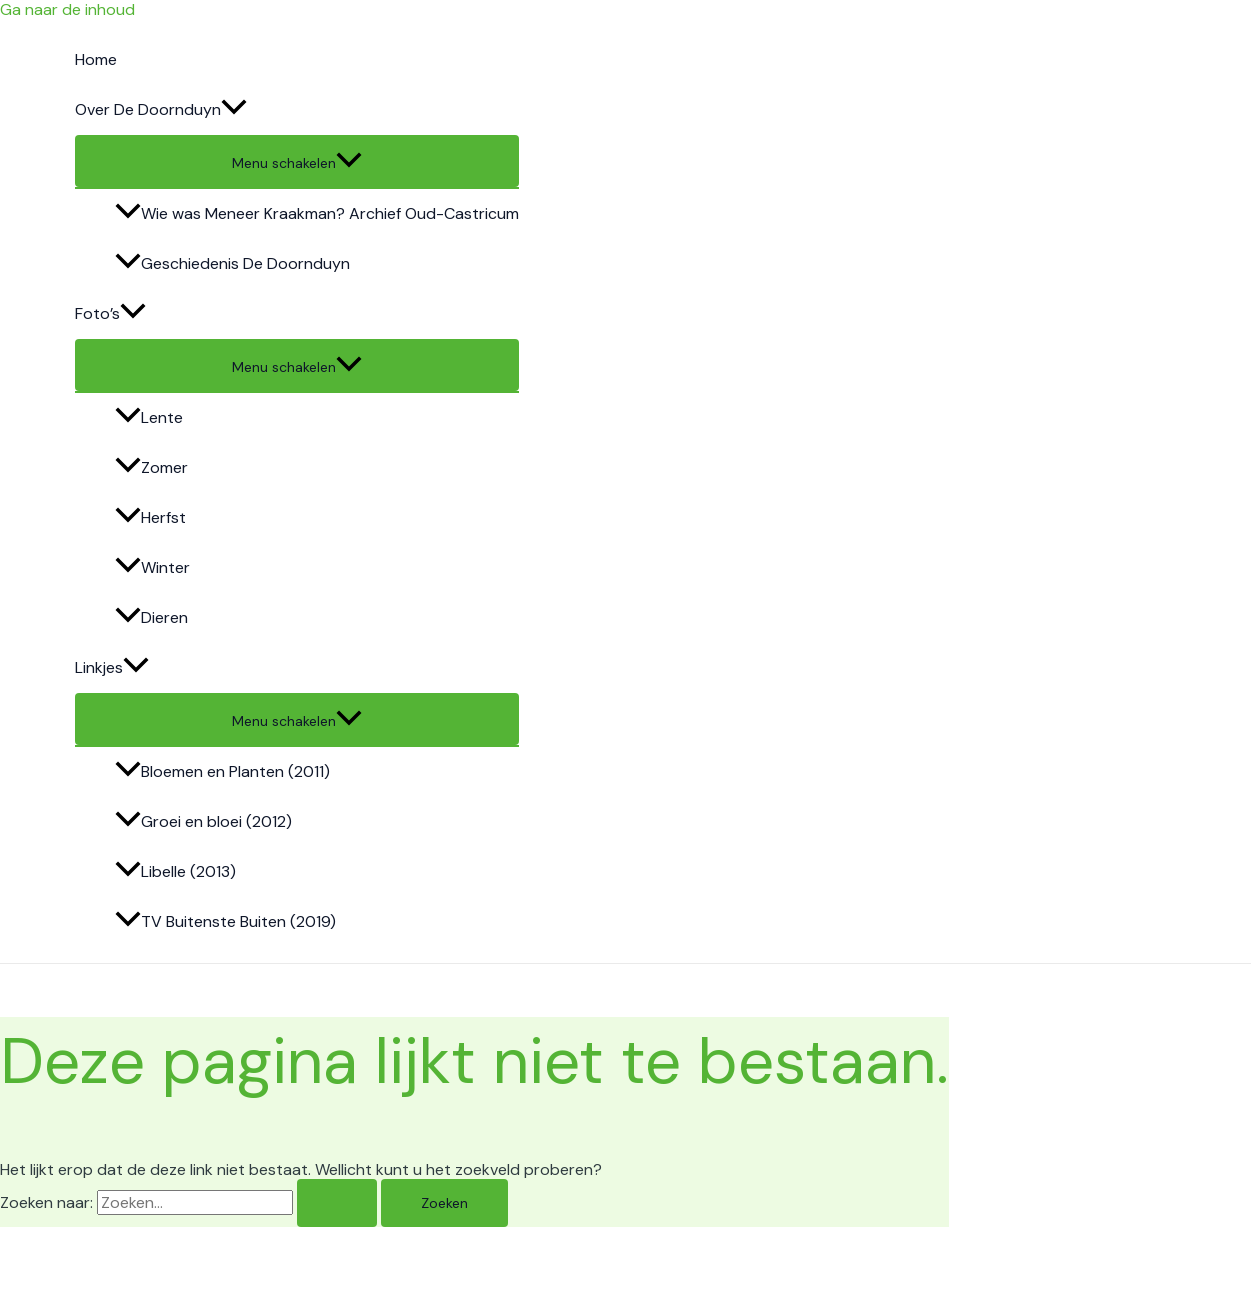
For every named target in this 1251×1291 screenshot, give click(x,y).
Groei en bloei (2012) (203, 821)
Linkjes (112, 668)
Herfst (150, 517)
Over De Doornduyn (161, 110)
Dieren (151, 617)
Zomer (151, 467)
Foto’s (110, 314)
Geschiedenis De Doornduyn (232, 263)
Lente (149, 417)
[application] (234, 110)
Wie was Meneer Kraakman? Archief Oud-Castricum (317, 213)
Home (96, 59)
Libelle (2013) (175, 871)
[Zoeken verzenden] (337, 1203)
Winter (152, 567)
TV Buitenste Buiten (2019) (225, 921)
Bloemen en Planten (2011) (222, 771)
